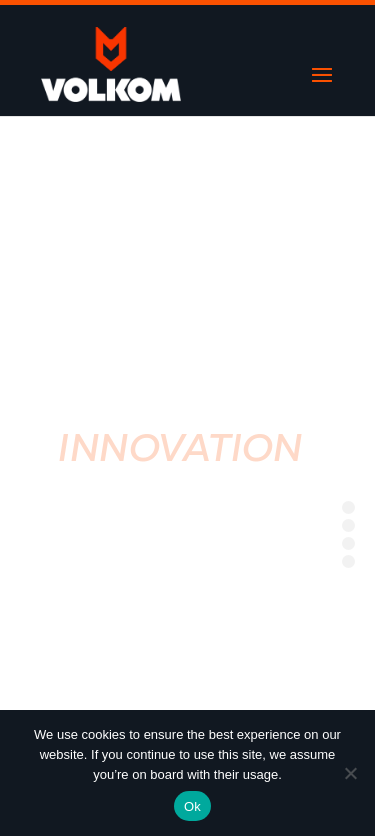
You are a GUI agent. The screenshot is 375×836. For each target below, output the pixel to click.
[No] (350, 773)
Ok (192, 806)
